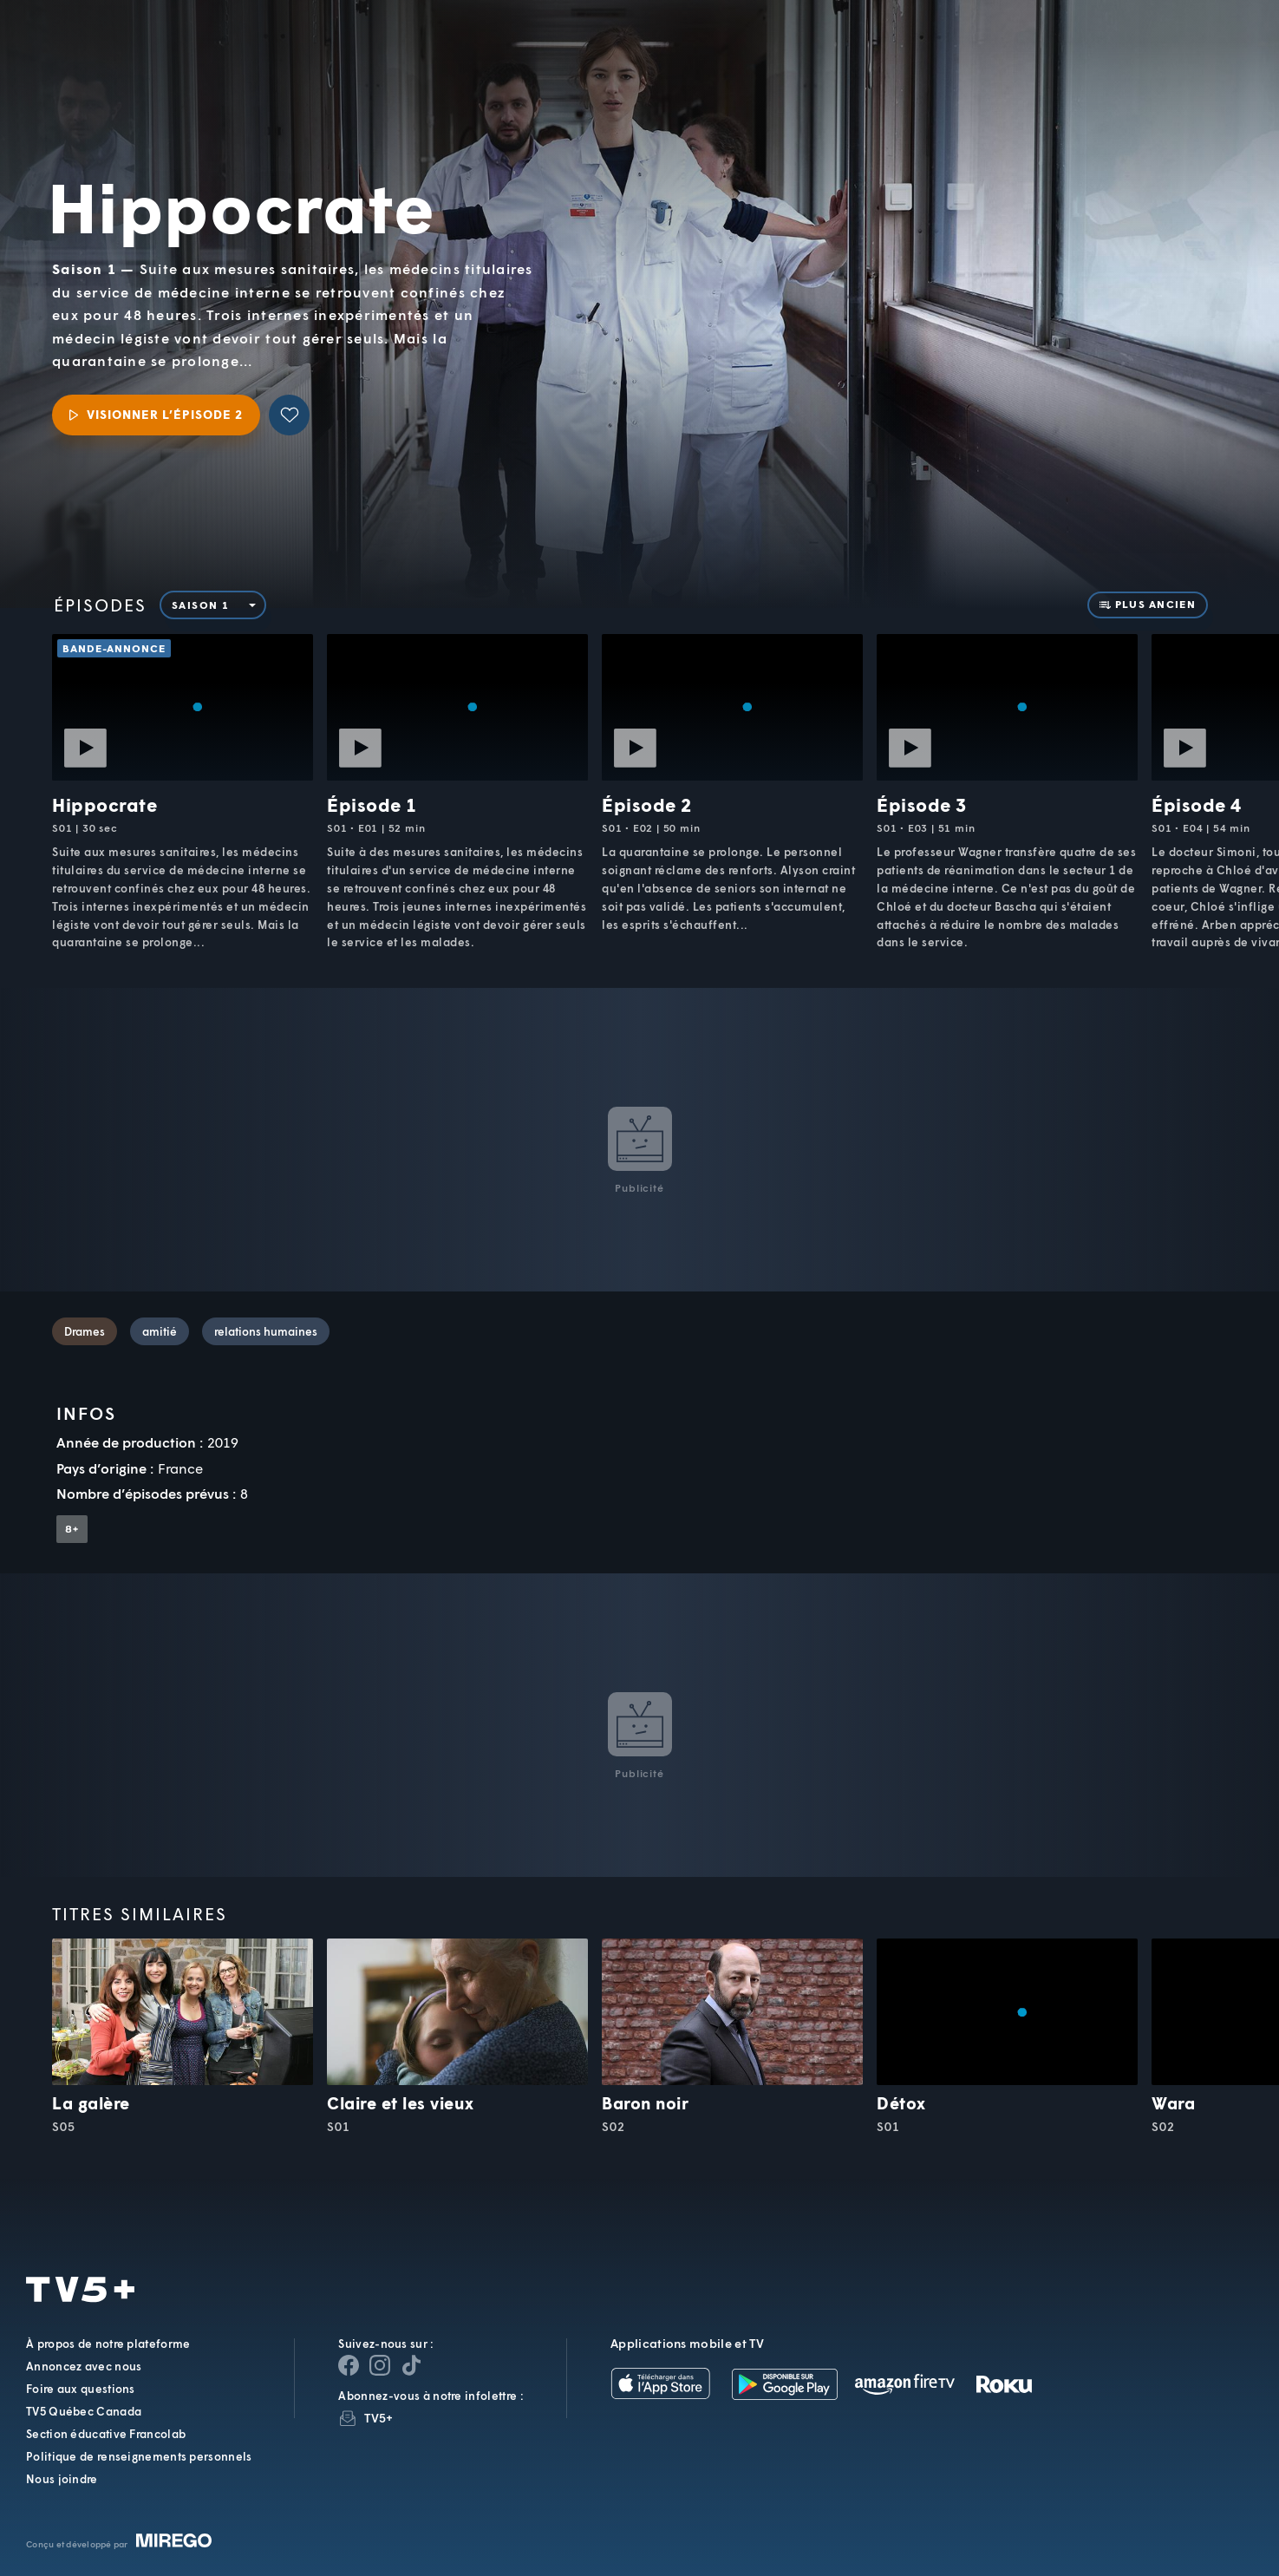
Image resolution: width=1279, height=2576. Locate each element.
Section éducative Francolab (106, 2434)
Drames (84, 1331)
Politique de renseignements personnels (138, 2456)
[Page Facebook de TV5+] (348, 2365)
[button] (971, 57)
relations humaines (265, 1331)
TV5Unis (131, 44)
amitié (159, 1331)
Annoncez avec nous (83, 2366)
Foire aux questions (80, 2389)
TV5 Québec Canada (83, 2411)
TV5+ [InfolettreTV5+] (378, 2417)
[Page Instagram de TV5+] (379, 2365)
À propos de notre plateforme (108, 2343)
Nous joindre (62, 2479)
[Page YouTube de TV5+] (411, 2365)
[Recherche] (1206, 57)
